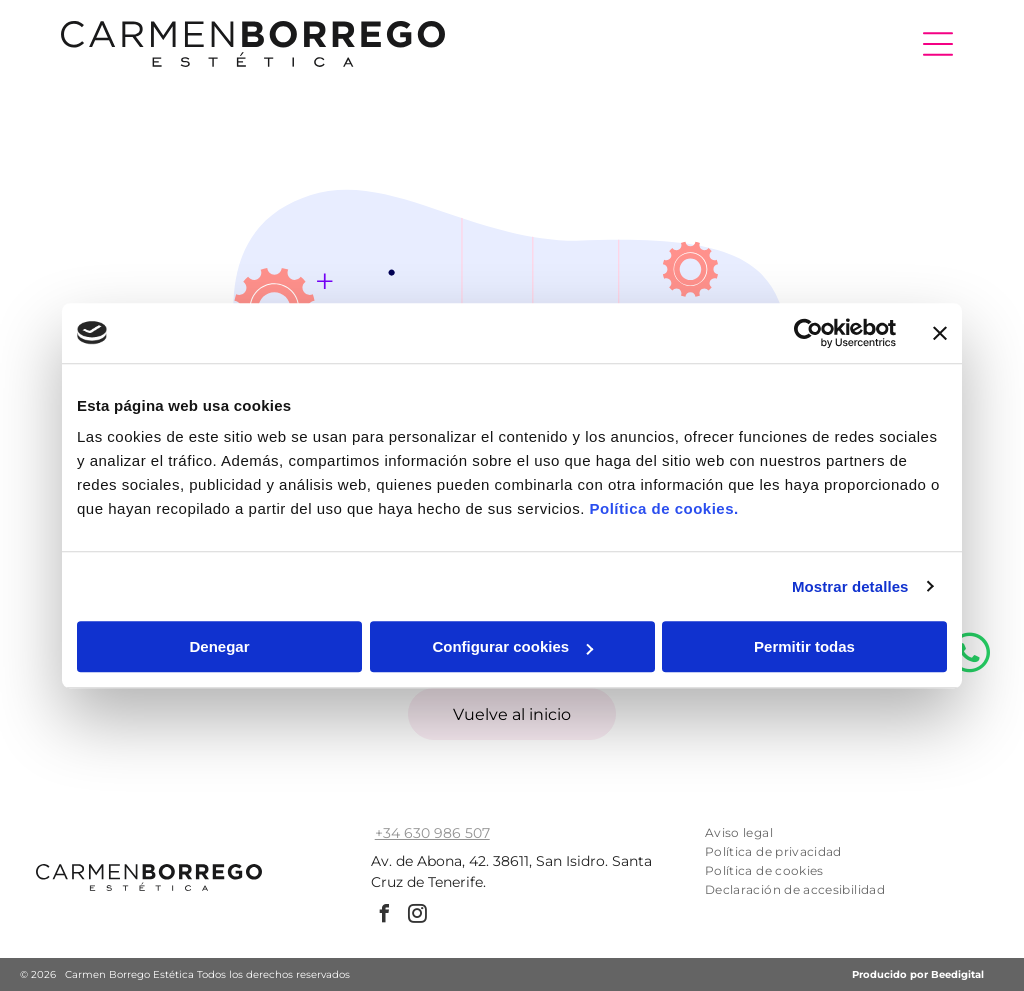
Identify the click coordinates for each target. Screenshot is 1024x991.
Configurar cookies (512, 646)
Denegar (219, 646)
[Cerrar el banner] (940, 333)
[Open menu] (938, 44)
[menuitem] (829, 832)
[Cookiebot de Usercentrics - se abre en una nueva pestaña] (808, 333)
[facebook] (385, 916)
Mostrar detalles (850, 586)
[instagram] (418, 916)
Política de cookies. (663, 508)
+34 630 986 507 (432, 833)
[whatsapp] (970, 927)
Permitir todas (804, 646)
